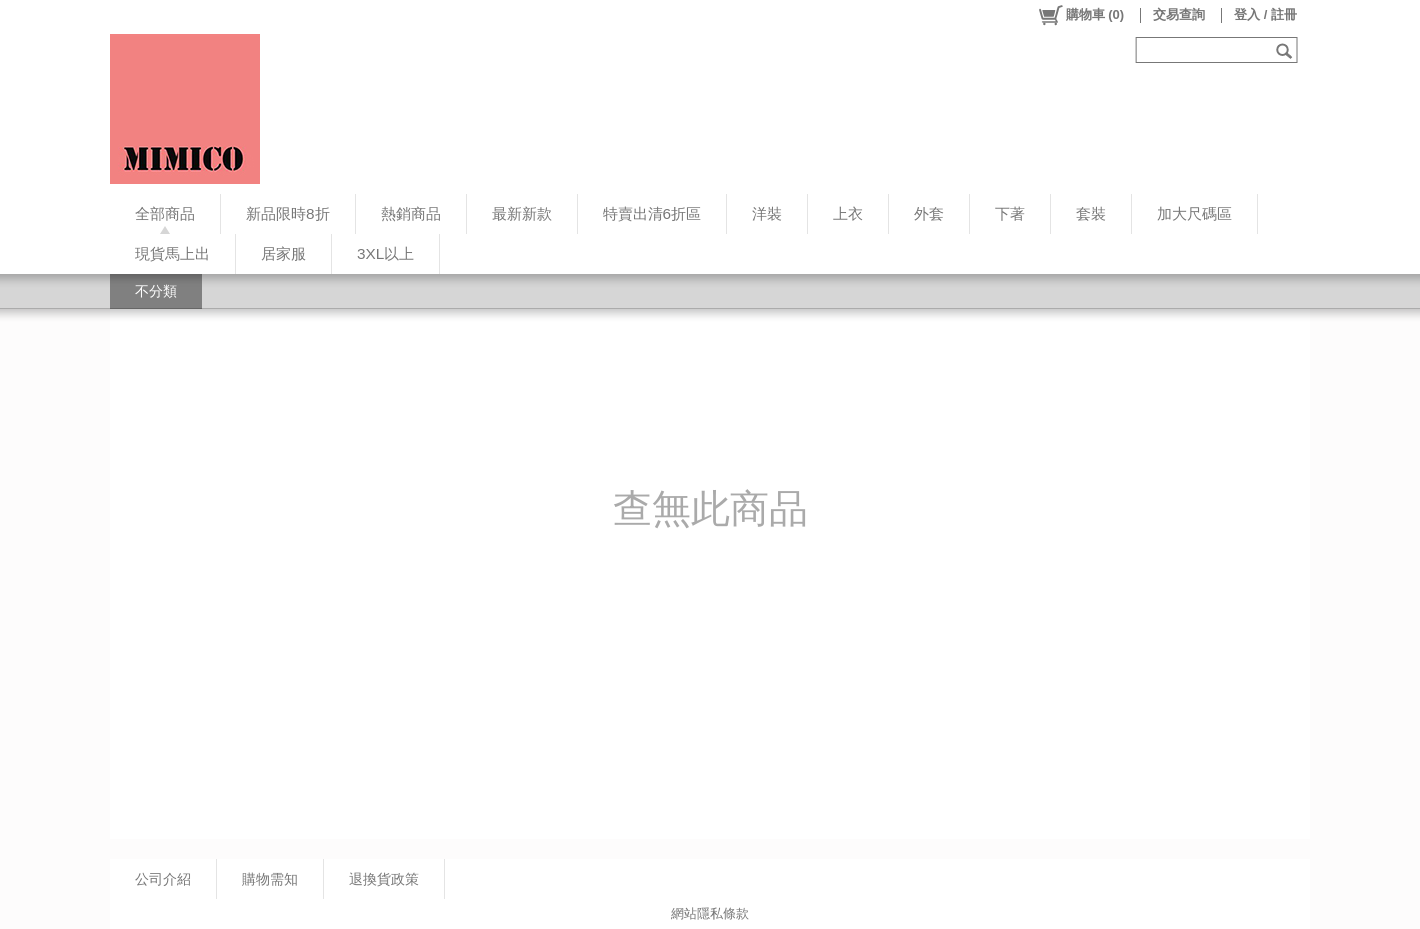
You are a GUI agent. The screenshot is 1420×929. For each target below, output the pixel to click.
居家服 (283, 253)
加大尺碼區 (1194, 213)
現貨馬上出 (172, 253)
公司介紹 (163, 879)
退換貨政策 (384, 879)
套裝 (1091, 213)
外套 (929, 213)
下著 (1010, 213)
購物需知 (270, 879)
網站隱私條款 (710, 913)
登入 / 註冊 (1265, 14)
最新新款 (522, 213)
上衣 (848, 213)
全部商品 (165, 213)
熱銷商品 (411, 213)
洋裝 (767, 213)
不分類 (156, 291)
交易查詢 (1179, 14)
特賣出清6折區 (652, 213)
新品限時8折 (288, 213)
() (1080, 15)
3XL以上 (385, 253)
